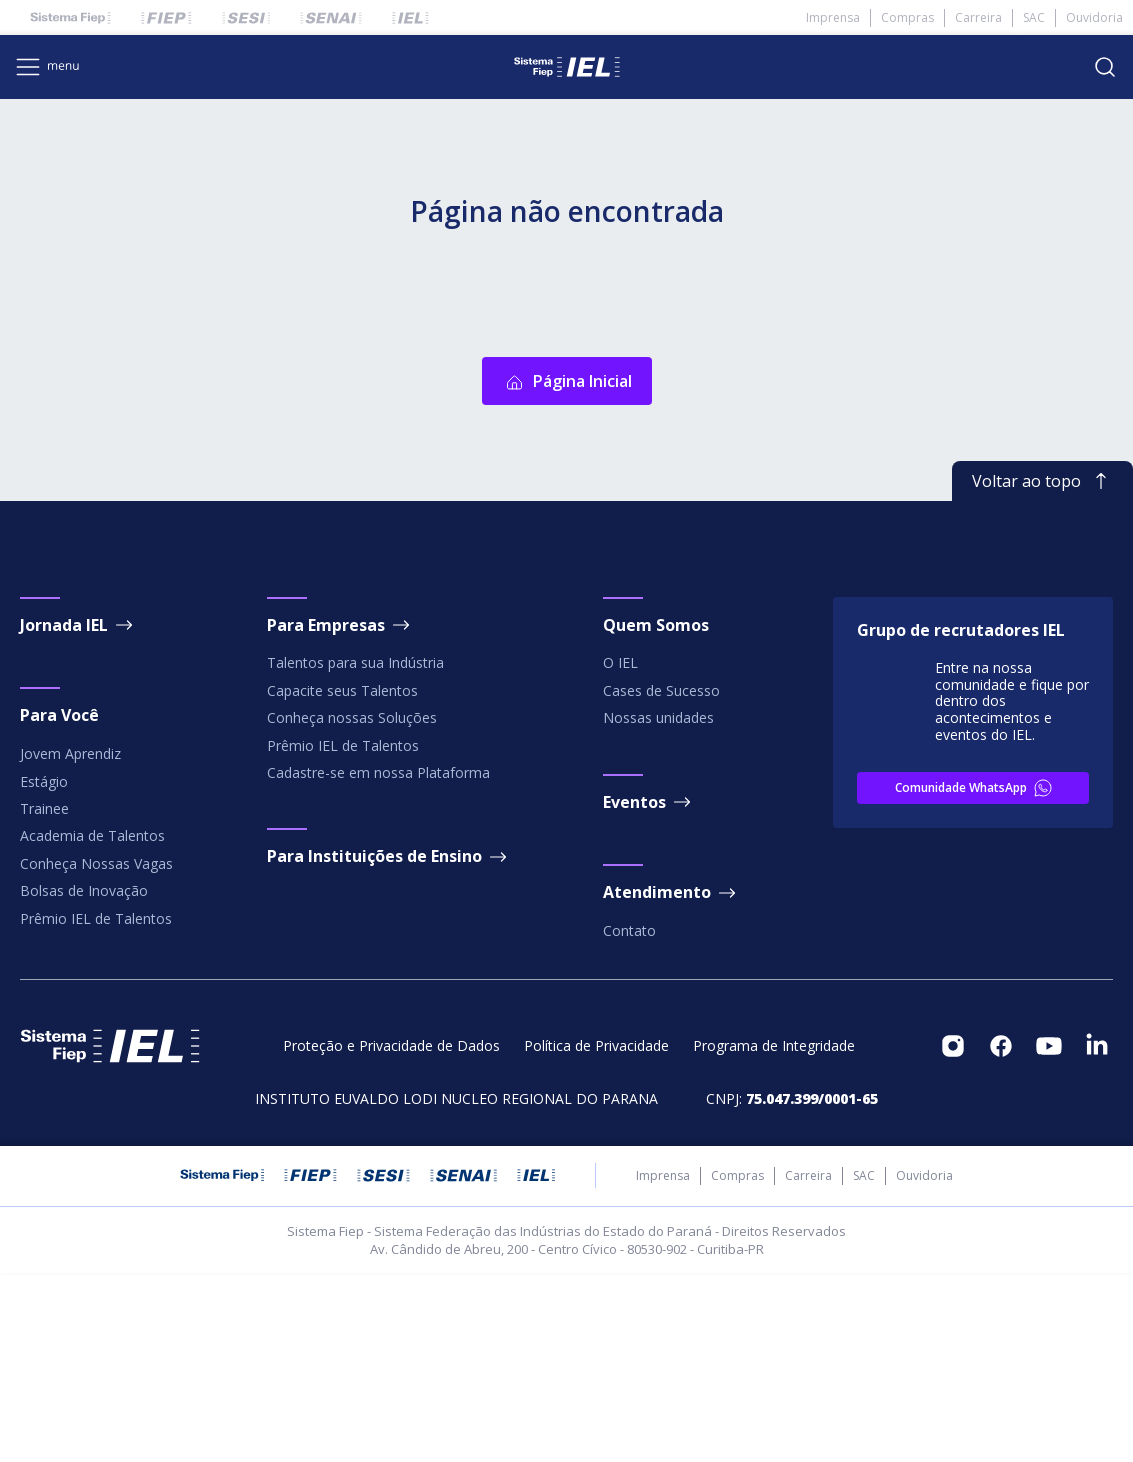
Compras (907, 17)
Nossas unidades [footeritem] (658, 906)
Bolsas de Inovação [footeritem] (84, 1079)
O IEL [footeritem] (620, 852)
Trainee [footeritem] (44, 997)
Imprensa (833, 17)
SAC (1034, 17)
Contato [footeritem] (629, 1119)
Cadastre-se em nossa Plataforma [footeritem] (378, 961)
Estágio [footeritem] (44, 970)
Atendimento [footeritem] (671, 1082)
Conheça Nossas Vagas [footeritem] (96, 1052)
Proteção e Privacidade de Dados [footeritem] (391, 1235)
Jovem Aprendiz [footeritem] (70, 942)
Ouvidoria (1094, 17)
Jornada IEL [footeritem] (78, 814)
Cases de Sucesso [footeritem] (661, 879)
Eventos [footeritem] (648, 991)
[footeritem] (953, 1235)
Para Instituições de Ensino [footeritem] (388, 1046)
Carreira (978, 17)
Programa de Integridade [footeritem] (774, 1235)
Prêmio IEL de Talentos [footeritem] (96, 1107)
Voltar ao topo (1042, 670)
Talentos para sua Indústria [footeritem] (355, 852)
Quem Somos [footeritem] (656, 814)
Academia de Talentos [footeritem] (92, 1025)
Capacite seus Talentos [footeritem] (342, 879)
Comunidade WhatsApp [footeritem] (975, 977)
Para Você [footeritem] (59, 905)
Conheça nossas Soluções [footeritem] (352, 906)
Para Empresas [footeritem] (340, 814)
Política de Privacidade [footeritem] (596, 1235)
